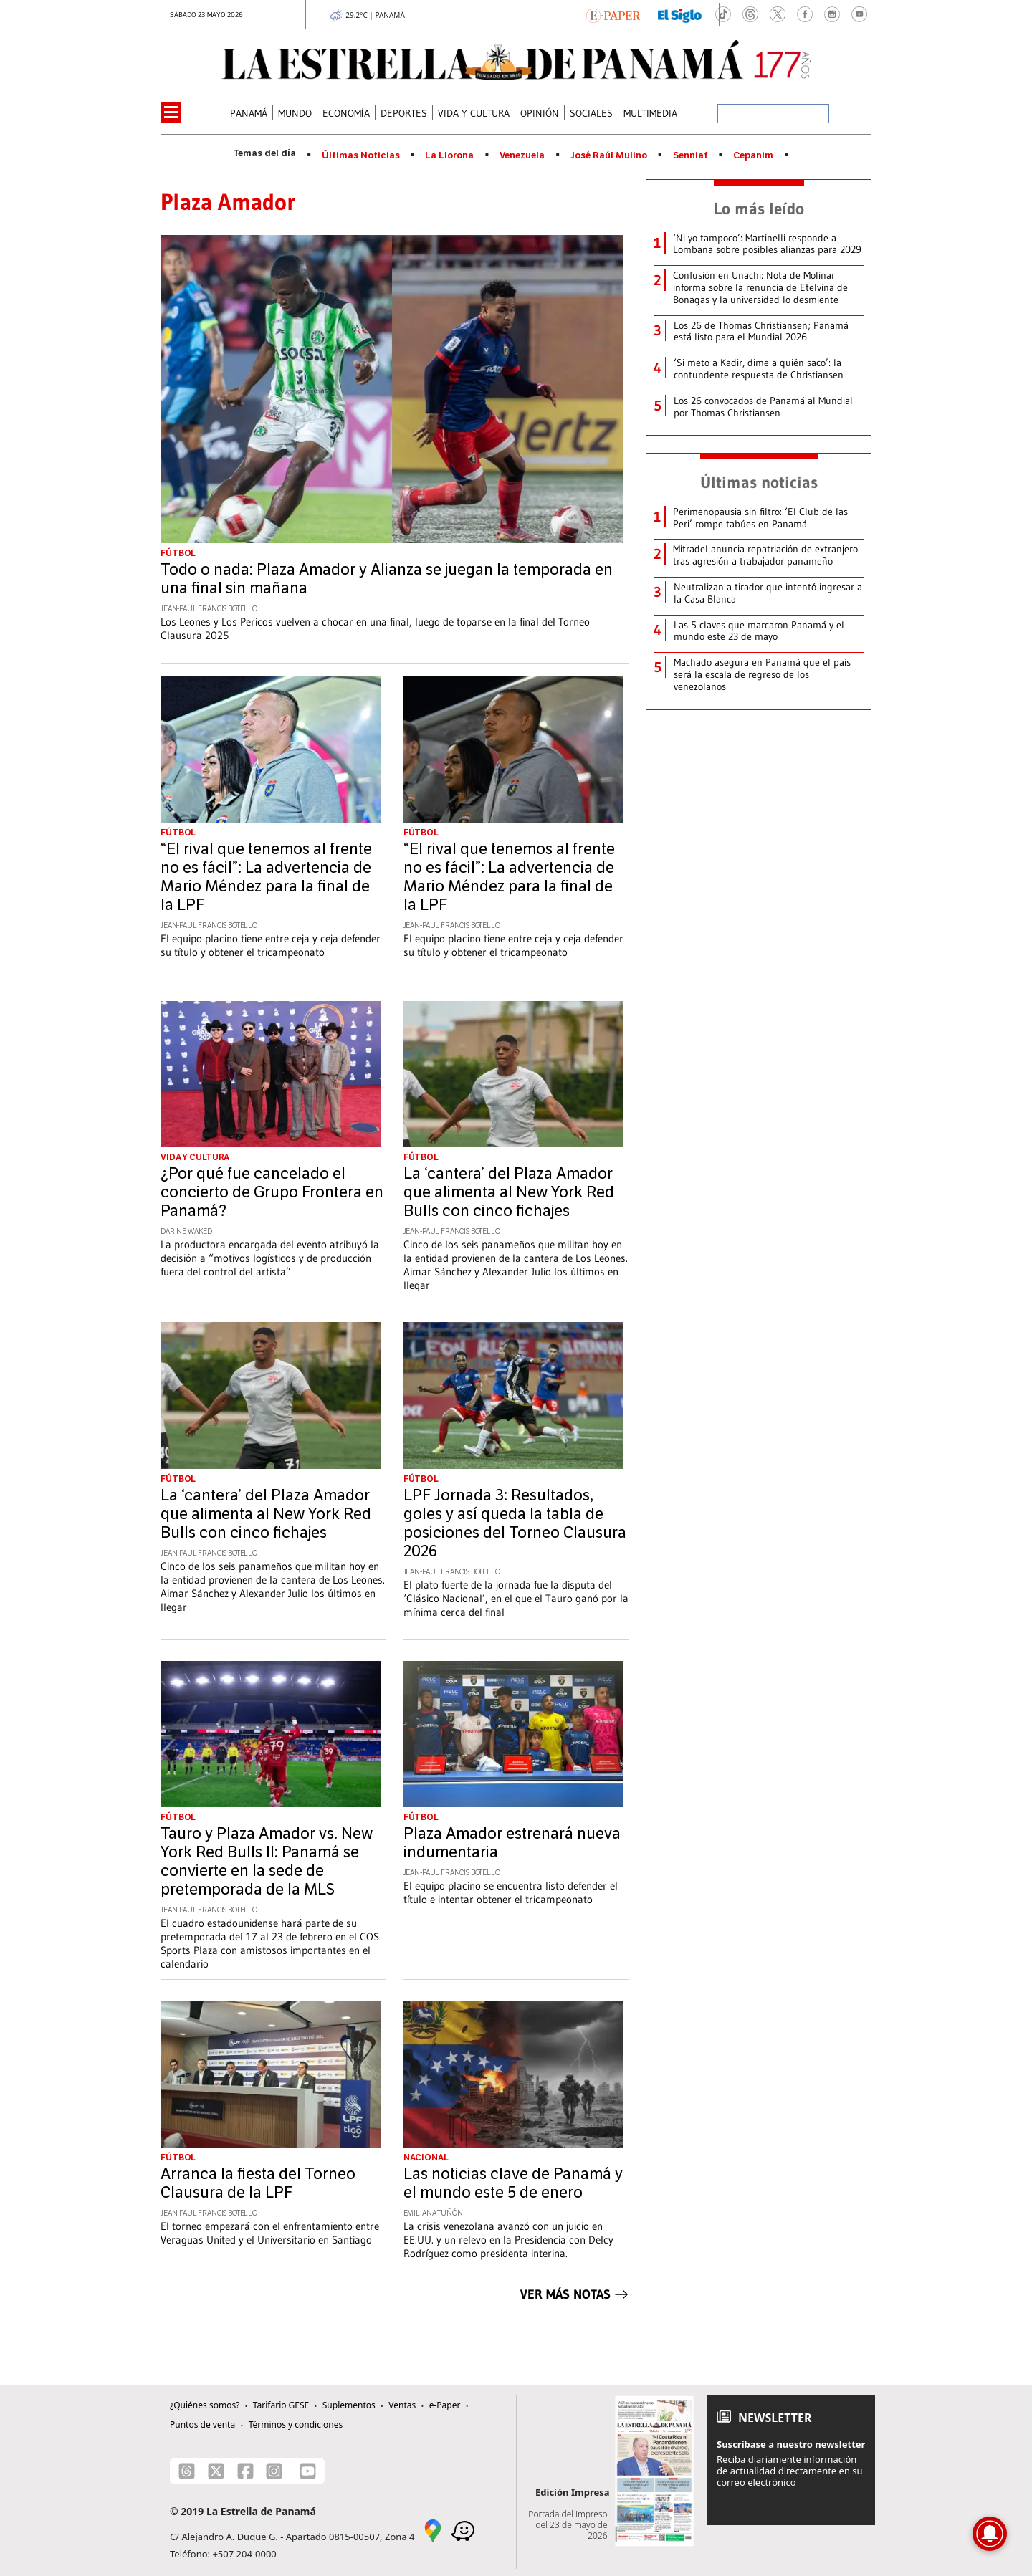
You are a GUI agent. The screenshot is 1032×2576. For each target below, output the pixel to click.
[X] (216, 2471)
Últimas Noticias (361, 155)
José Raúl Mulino (608, 155)
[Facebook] (245, 2471)
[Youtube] (307, 2471)
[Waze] (463, 2529)
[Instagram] (274, 2471)
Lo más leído (759, 208)
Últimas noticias (759, 482)
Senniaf (690, 155)
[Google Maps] (432, 2529)
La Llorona (449, 155)
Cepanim (753, 155)
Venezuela (522, 155)
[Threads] (186, 2471)
